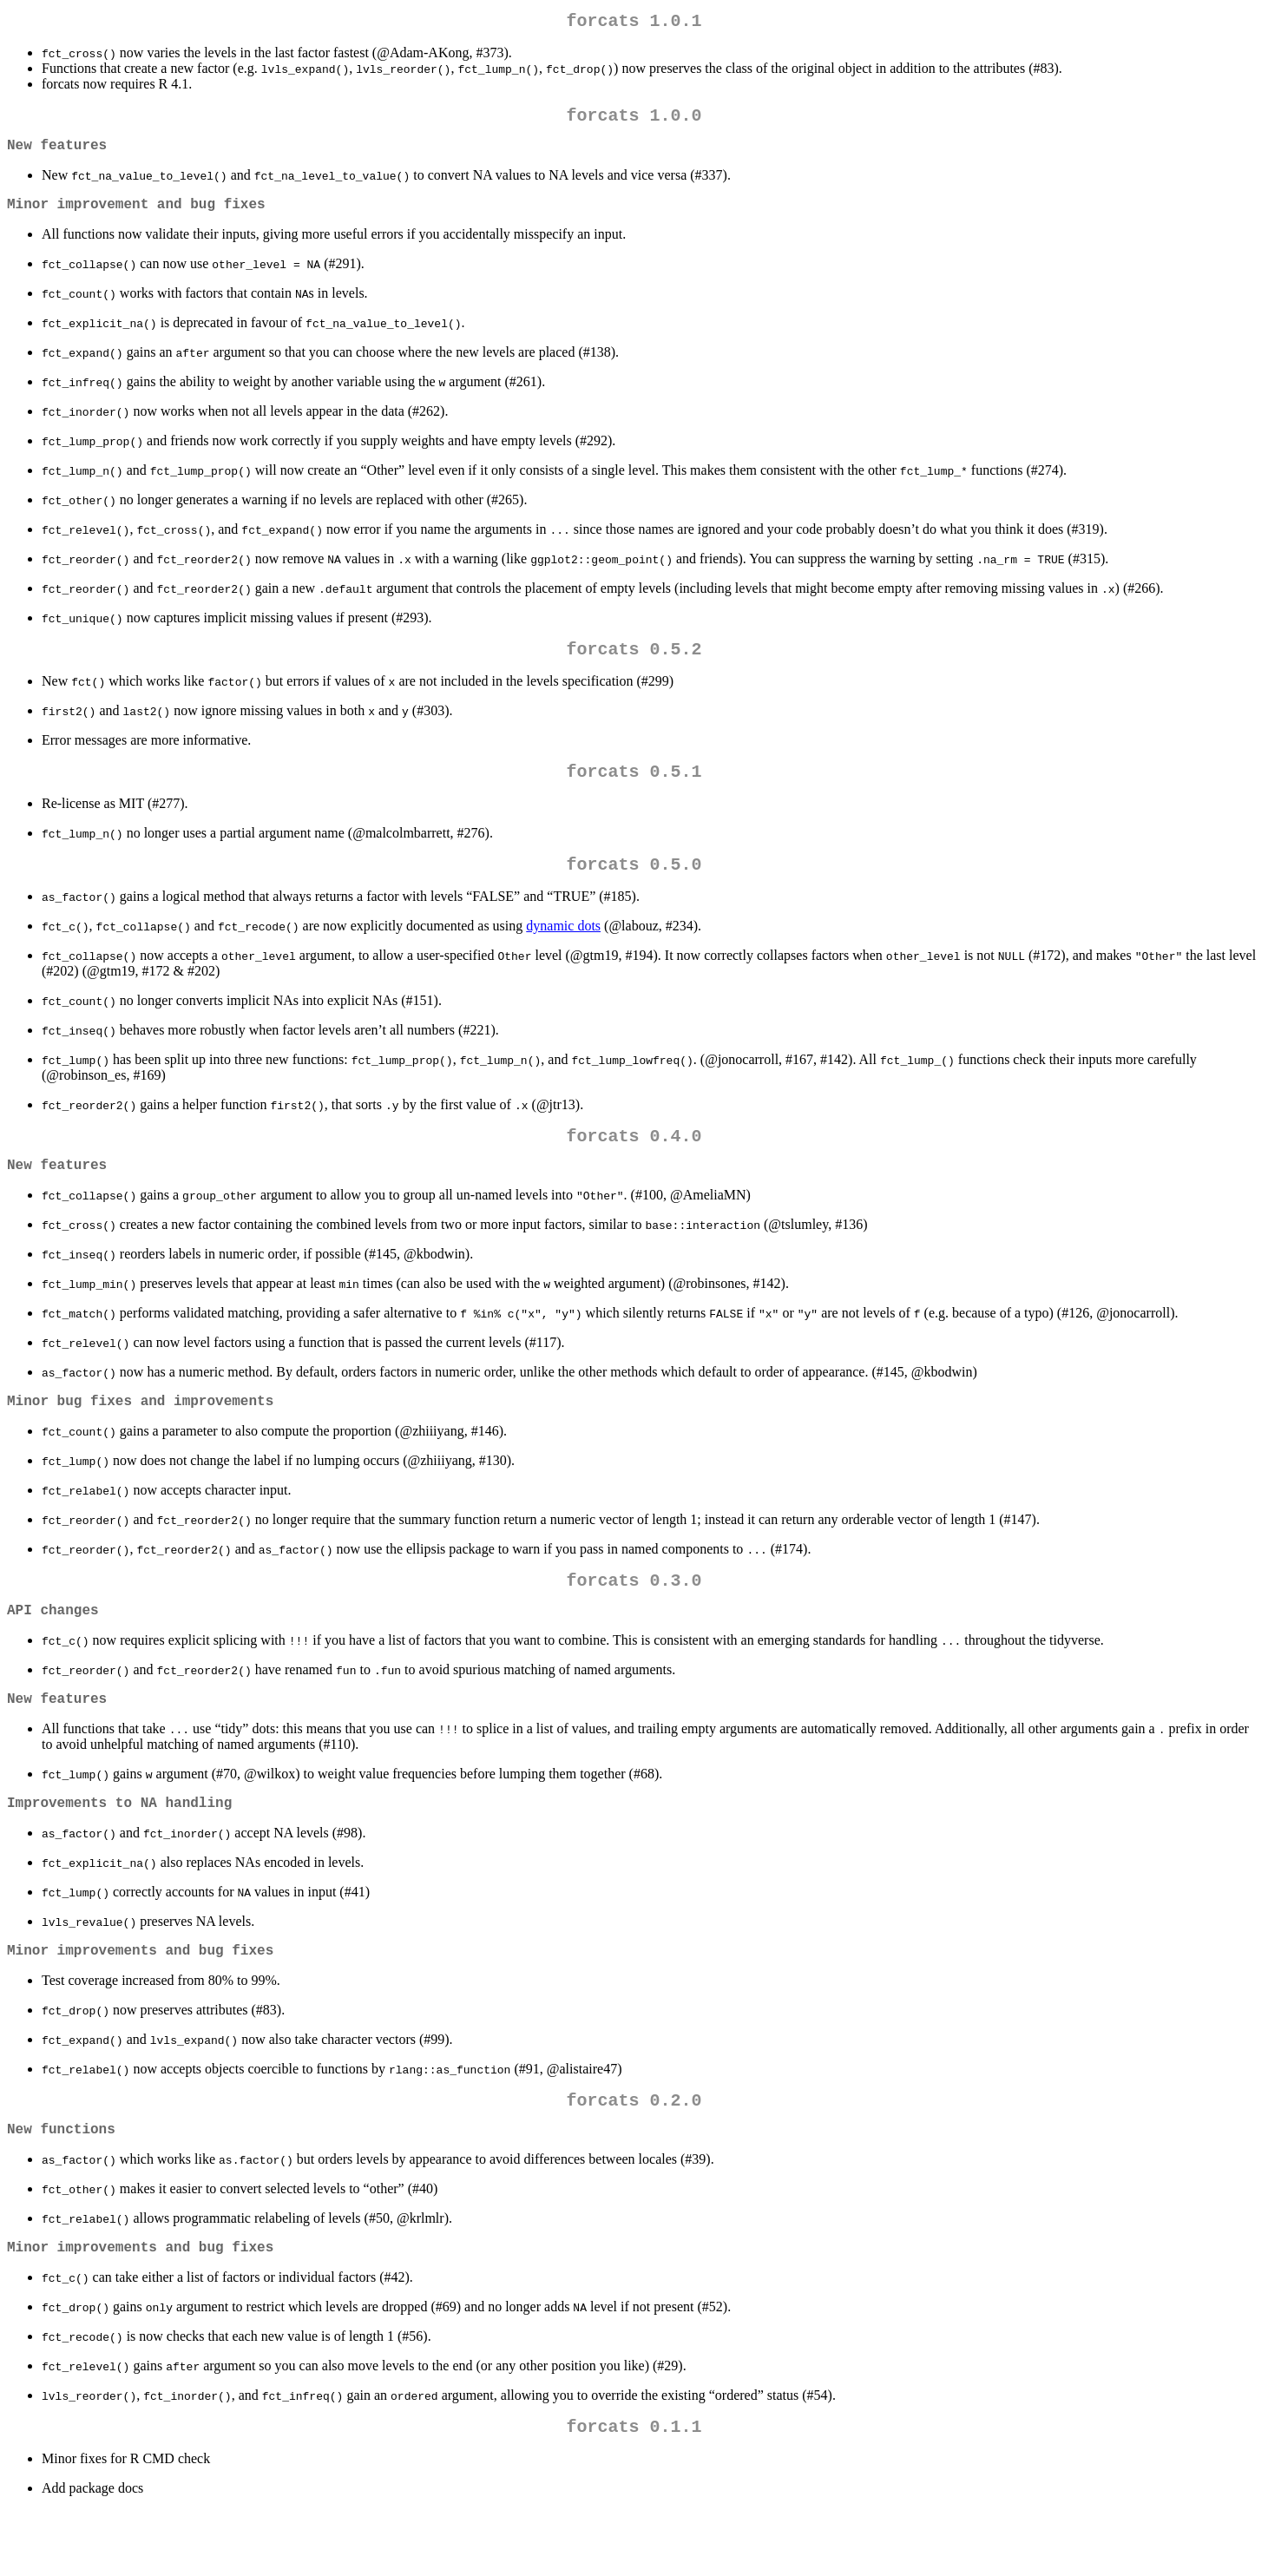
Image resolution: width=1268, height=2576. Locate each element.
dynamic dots (563, 950)
